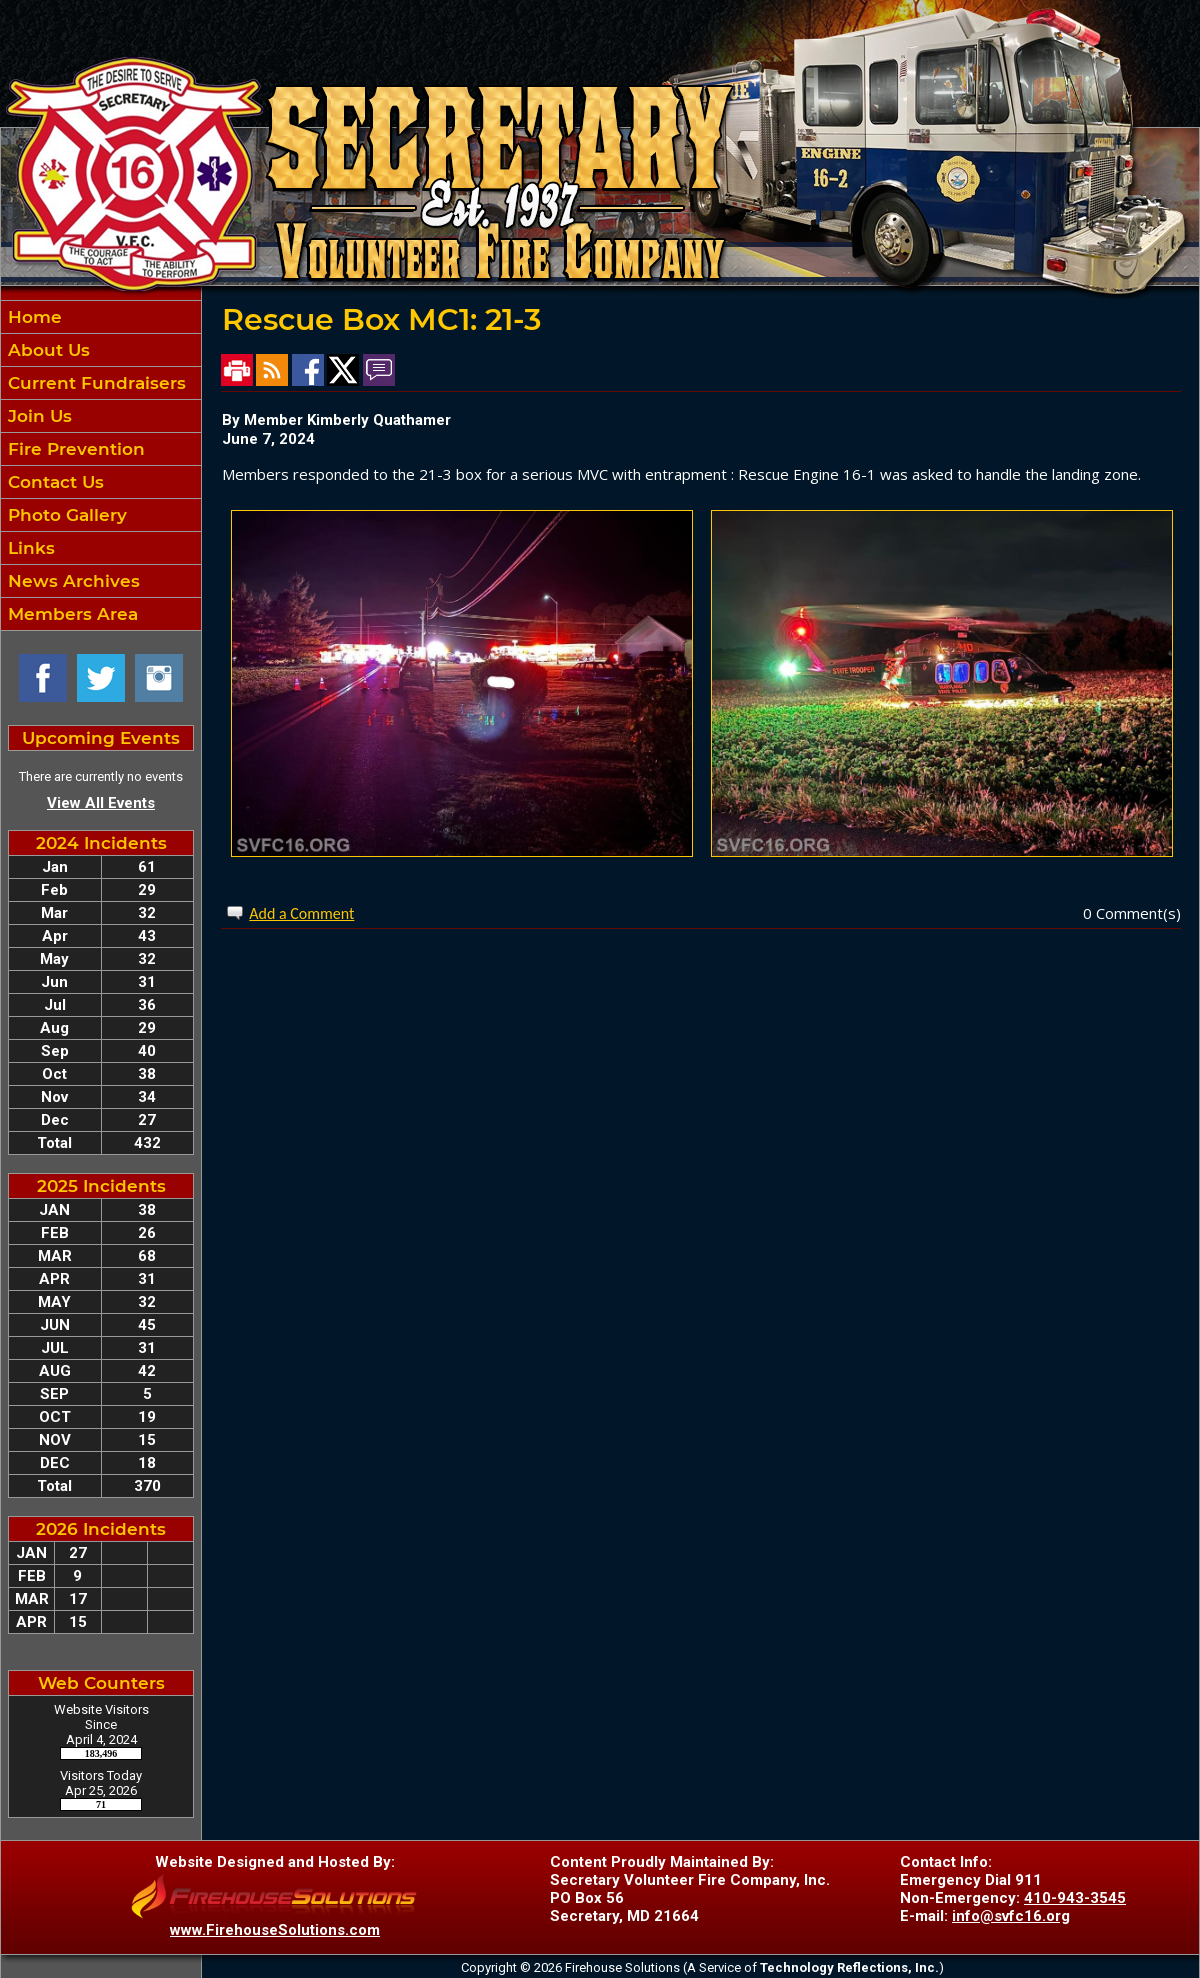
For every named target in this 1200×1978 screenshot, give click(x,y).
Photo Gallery (65, 515)
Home (32, 317)
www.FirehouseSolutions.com (275, 1930)
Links (29, 548)
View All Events (101, 803)
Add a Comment (301, 913)
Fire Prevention (74, 449)
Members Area (70, 614)
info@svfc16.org (1011, 1916)
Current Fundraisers (94, 383)
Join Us (37, 416)
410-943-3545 (1075, 1898)
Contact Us (53, 482)
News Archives (71, 581)
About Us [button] (46, 350)
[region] (101, 465)
